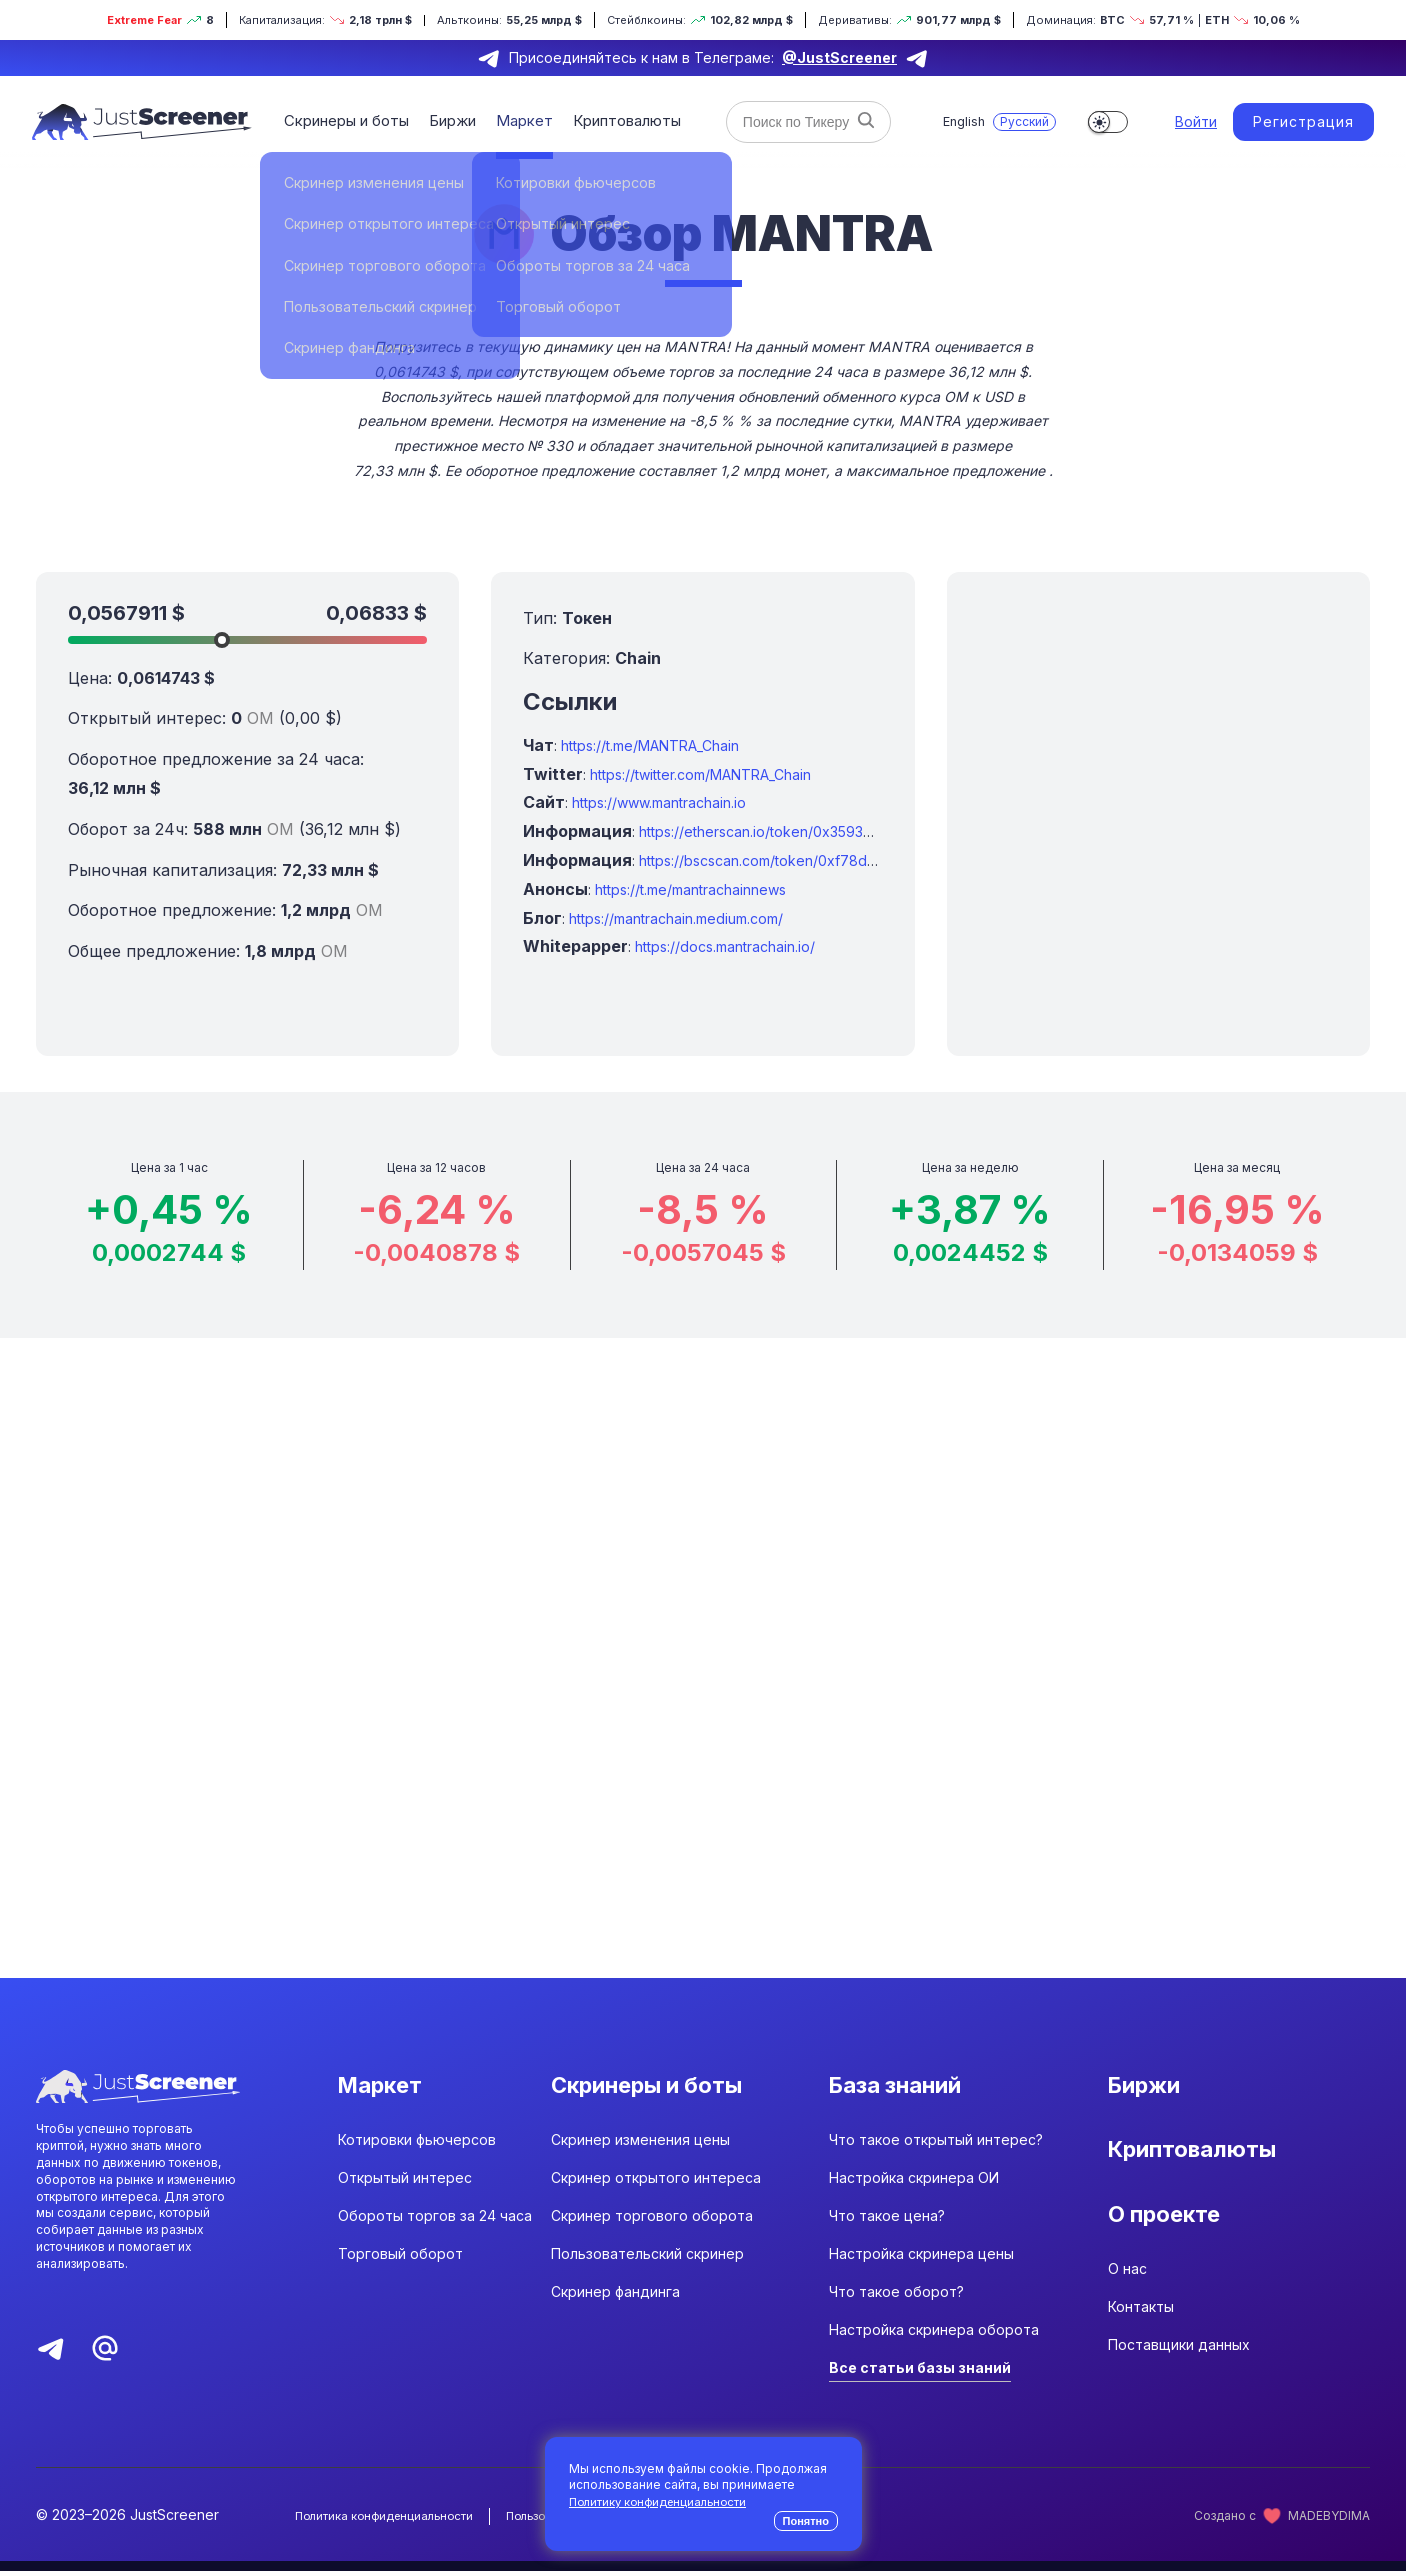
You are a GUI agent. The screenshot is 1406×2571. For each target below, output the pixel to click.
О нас (1127, 2301)
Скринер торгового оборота (652, 2226)
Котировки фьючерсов (417, 2150)
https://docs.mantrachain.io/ (725, 946)
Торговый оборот (400, 2264)
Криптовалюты (616, 120)
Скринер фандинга (615, 2302)
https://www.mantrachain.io (659, 802)
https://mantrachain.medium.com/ (676, 918)
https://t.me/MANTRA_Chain (650, 745)
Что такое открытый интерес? (936, 2150)
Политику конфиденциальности (663, 2501)
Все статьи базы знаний (920, 2378)
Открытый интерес (405, 2188)
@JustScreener (839, 57)
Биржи (448, 120)
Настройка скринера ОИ (914, 2188)
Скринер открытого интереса (656, 2188)
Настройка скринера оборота (934, 2340)
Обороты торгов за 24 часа (435, 2226)
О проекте (1169, 2237)
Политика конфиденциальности (389, 2526)
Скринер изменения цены (640, 2150)
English (961, 121)
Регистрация (1303, 121)
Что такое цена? (887, 2226)
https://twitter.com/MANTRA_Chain (700, 774)
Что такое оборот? (896, 2302)
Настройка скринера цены (921, 2264)
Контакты (1141, 2339)
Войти (1196, 121)
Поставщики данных (1179, 2377)
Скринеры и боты (345, 120)
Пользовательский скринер (647, 2264)
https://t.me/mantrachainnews (690, 889)
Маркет (517, 120)
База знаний (902, 2086)
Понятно (806, 2521)
